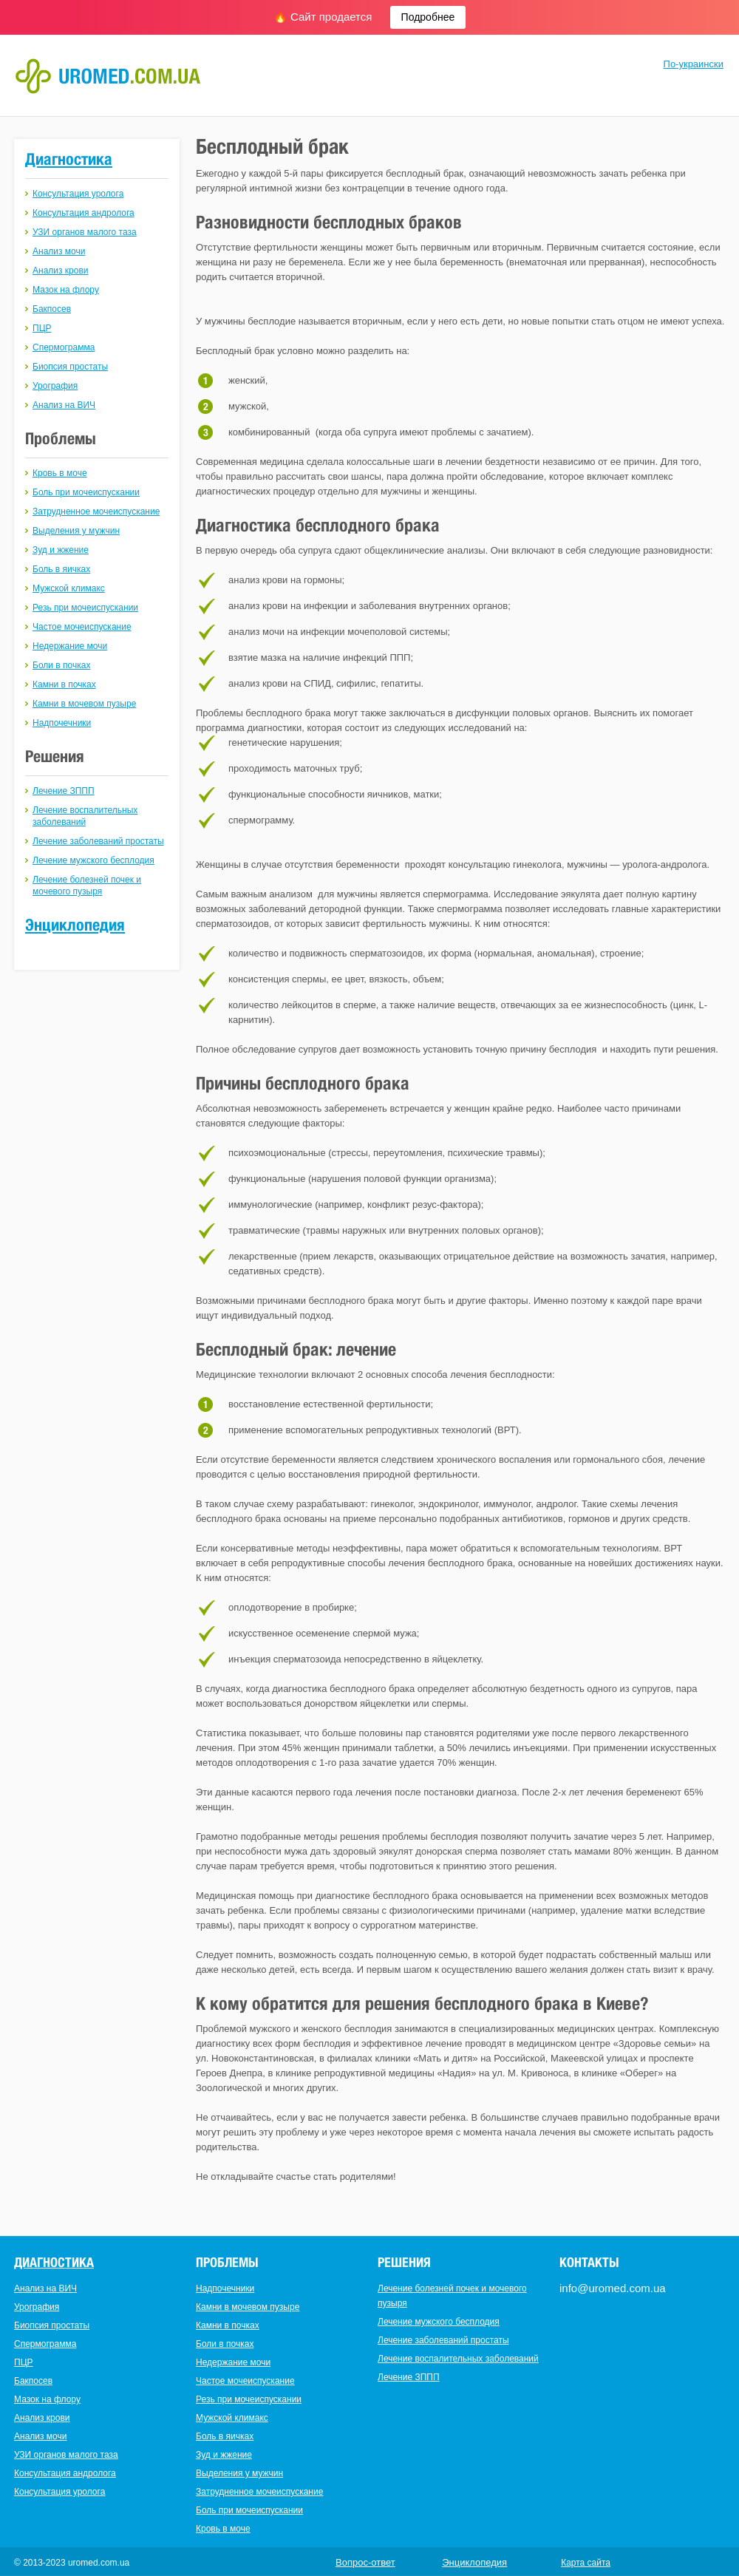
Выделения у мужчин (76, 531)
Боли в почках (61, 665)
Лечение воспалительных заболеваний (458, 2359)
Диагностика (68, 159)
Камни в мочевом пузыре (84, 704)
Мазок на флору (66, 290)
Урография (55, 386)
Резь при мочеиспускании (85, 607)
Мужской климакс (69, 588)
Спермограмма (64, 347)
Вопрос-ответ (365, 2562)
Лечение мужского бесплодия (93, 860)
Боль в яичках (61, 569)
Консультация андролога (83, 213)
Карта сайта (585, 2563)
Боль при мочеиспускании (86, 492)
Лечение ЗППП (64, 791)
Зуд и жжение (61, 550)
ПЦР (42, 328)
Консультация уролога (78, 193)
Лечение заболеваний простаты (98, 841)
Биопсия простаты (70, 366)
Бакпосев (52, 309)
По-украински (693, 63)
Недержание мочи (70, 646)
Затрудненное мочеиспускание (96, 511)
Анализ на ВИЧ (64, 405)
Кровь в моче (60, 473)
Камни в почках (64, 684)
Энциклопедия (75, 924)
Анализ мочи (59, 251)
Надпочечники (62, 723)
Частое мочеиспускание (82, 627)
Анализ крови (61, 270)
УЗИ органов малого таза (85, 232)
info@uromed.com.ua (612, 2288)
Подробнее (428, 17)
